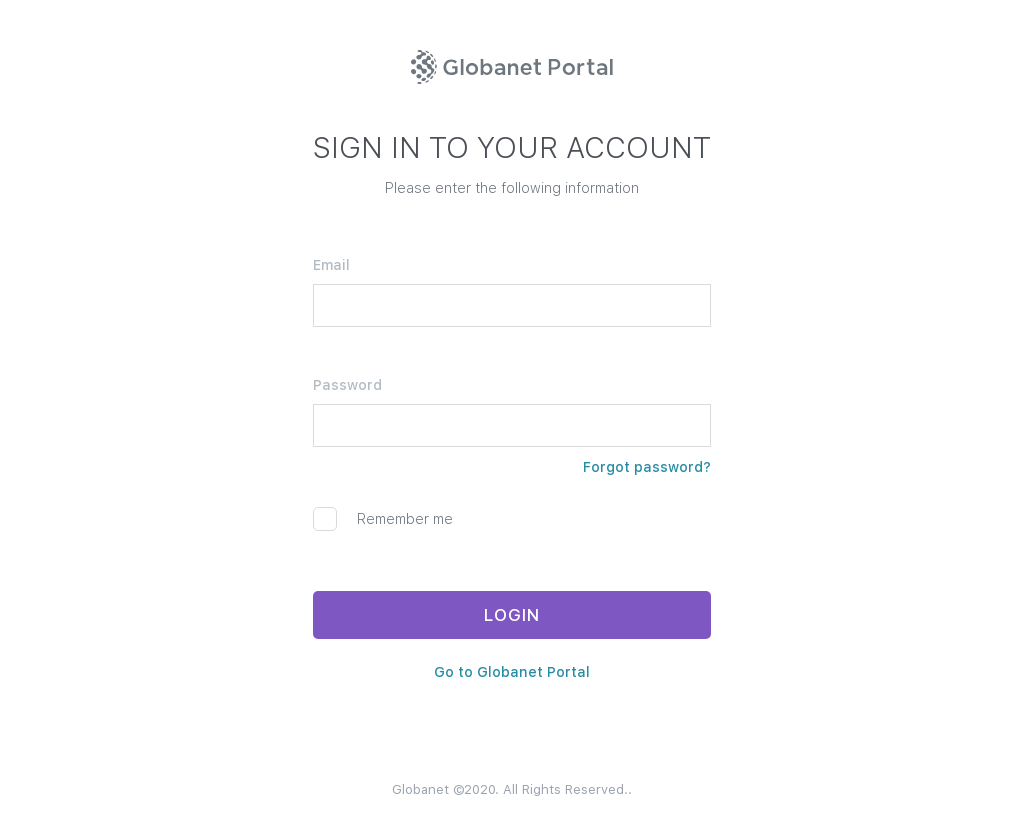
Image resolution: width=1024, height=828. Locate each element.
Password (347, 385)
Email (331, 265)
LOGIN (512, 615)
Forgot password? (647, 467)
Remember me (383, 519)
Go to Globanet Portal (512, 672)
